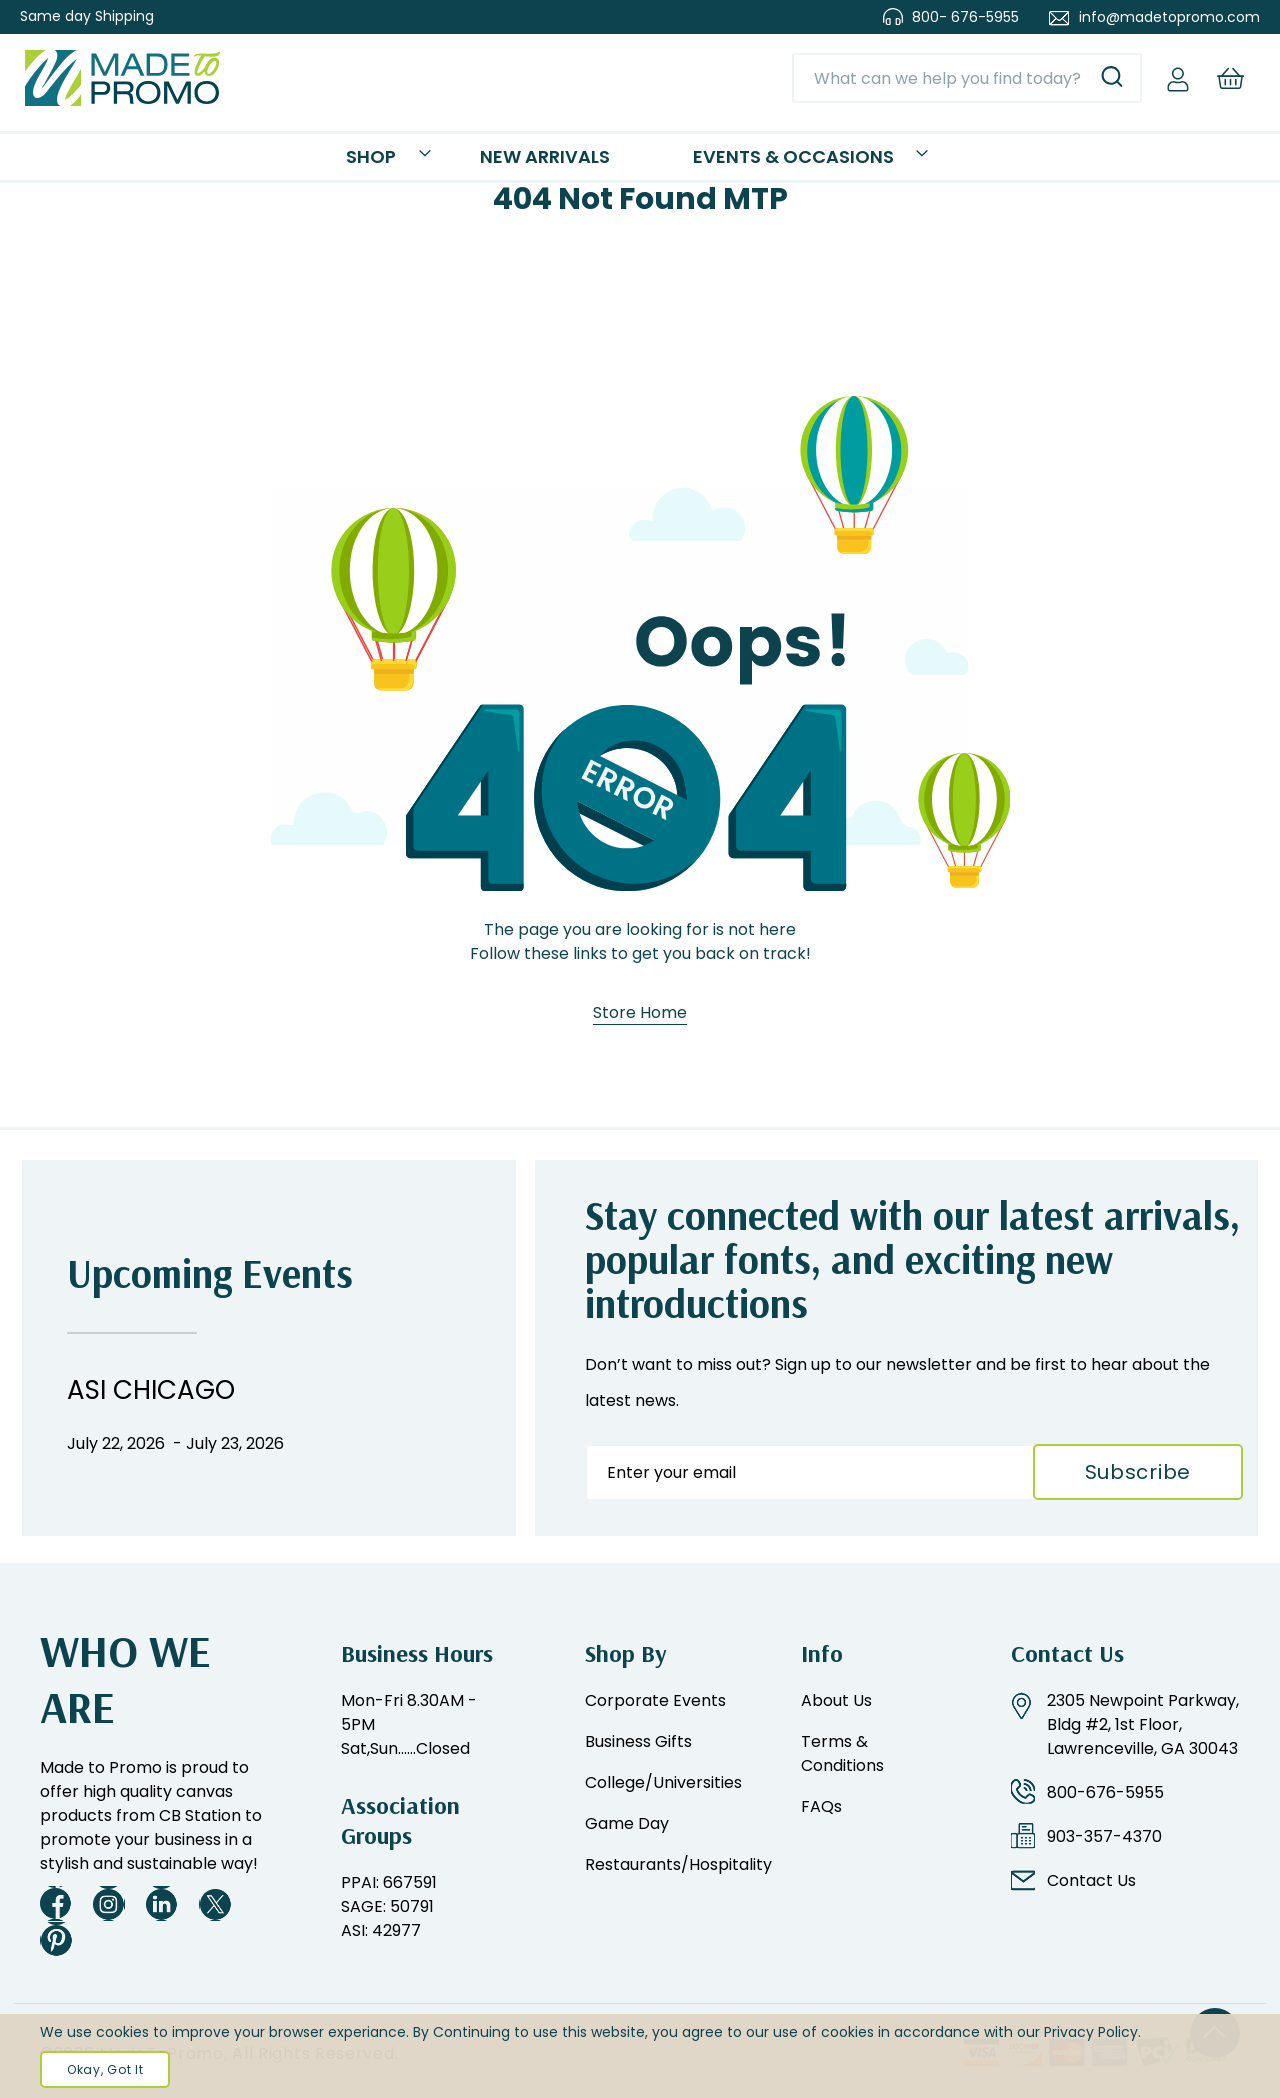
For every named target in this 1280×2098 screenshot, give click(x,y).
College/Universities (663, 1782)
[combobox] (967, 78)
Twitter (215, 1903)
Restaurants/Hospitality (678, 1864)
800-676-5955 (1105, 1792)
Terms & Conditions (842, 1753)
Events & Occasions (745, 166)
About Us (836, 1700)
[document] (640, 2056)
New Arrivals (561, 166)
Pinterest (56, 1938)
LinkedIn (162, 1903)
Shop (443, 166)
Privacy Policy (1091, 2032)
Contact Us (1091, 1880)
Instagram (109, 1903)
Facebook (56, 1903)
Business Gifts (638, 1741)
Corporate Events (655, 1700)
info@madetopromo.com (1169, 17)
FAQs (821, 1806)
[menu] (640, 170)
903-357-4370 (1104, 1836)
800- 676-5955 (965, 17)
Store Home (640, 1040)
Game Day (627, 1823)
